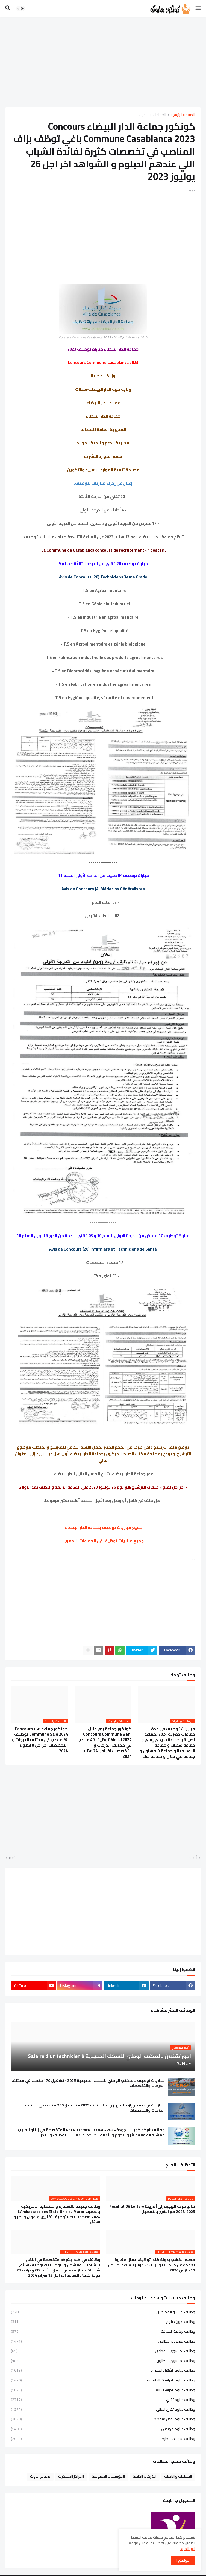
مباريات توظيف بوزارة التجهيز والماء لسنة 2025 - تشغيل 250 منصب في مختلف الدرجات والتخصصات (95, 2108)
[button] (198, 8)
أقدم (12, 1857)
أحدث (193, 1857)
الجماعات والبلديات (152, 115)
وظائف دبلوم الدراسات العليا (103, 2389)
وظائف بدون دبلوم (103, 2321)
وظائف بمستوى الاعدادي (103, 2350)
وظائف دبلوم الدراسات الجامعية (103, 2380)
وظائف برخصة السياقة (103, 2331)
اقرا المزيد (187, 2548)
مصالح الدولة (40, 2476)
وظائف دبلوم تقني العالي (103, 2409)
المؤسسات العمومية (108, 2476)
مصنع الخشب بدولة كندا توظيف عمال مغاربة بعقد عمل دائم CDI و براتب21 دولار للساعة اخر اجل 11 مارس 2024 (151, 2265)
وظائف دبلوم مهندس (103, 2428)
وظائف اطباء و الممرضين (103, 2312)
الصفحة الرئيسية (182, 115)
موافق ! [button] (183, 2560)
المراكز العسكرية (71, 2476)
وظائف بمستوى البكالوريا (103, 2360)
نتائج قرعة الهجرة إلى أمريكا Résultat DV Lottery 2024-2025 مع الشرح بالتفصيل (152, 2209)
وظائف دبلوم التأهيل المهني (103, 2370)
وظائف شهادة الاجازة (103, 2438)
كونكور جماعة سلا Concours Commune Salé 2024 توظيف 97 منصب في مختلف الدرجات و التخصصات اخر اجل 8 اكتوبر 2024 (40, 1740)
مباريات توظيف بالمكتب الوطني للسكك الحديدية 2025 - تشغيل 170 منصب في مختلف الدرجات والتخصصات (88, 2083)
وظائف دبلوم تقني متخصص (103, 2418)
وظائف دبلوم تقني (103, 2399)
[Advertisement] (103, 62)
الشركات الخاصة (144, 2476)
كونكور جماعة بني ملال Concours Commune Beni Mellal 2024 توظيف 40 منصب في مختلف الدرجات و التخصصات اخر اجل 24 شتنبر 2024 (104, 1742)
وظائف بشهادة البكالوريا (103, 2341)
